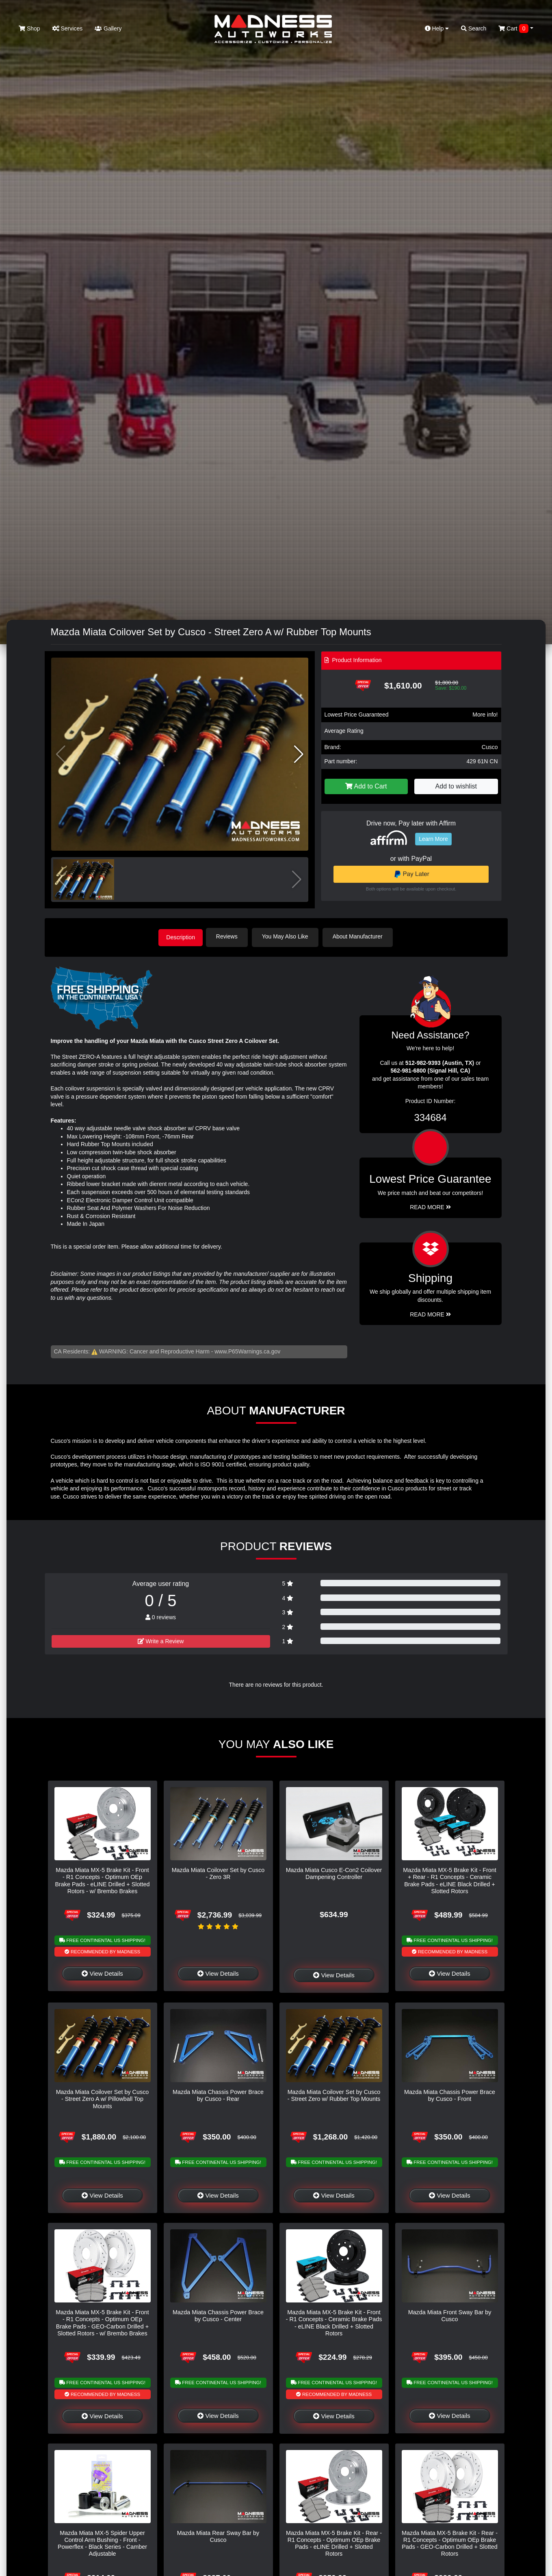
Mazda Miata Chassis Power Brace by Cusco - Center (218, 2315)
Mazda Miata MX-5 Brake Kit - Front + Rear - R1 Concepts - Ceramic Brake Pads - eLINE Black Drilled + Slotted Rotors (449, 1879)
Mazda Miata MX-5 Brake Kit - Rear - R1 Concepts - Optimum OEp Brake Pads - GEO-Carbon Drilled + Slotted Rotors (450, 2542)
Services (67, 28)
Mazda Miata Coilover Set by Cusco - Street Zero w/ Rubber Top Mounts (334, 2094)
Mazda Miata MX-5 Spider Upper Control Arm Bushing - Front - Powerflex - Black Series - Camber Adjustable (102, 2542)
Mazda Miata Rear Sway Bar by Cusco (218, 2535)
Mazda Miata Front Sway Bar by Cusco (449, 2315)
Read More (430, 1206)
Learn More (433, 839)
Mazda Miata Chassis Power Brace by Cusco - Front (449, 2094)
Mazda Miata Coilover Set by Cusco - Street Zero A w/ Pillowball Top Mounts (102, 2097)
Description (181, 936)
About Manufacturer (360, 936)
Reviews (230, 936)
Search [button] (473, 28)
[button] (298, 754)
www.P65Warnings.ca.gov (247, 1350)
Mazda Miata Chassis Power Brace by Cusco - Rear (218, 2094)
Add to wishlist (456, 786)
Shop (29, 28)
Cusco (490, 747)
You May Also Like (288, 936)
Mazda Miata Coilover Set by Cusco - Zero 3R (218, 1872)
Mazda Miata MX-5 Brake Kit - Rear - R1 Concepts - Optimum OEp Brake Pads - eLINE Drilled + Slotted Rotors (334, 2542)
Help (437, 28)
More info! (485, 714)
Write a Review (161, 1640)
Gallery (108, 28)
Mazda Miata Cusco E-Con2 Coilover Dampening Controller (334, 1872)
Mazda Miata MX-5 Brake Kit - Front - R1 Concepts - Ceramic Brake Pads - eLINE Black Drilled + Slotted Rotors (334, 2322)
